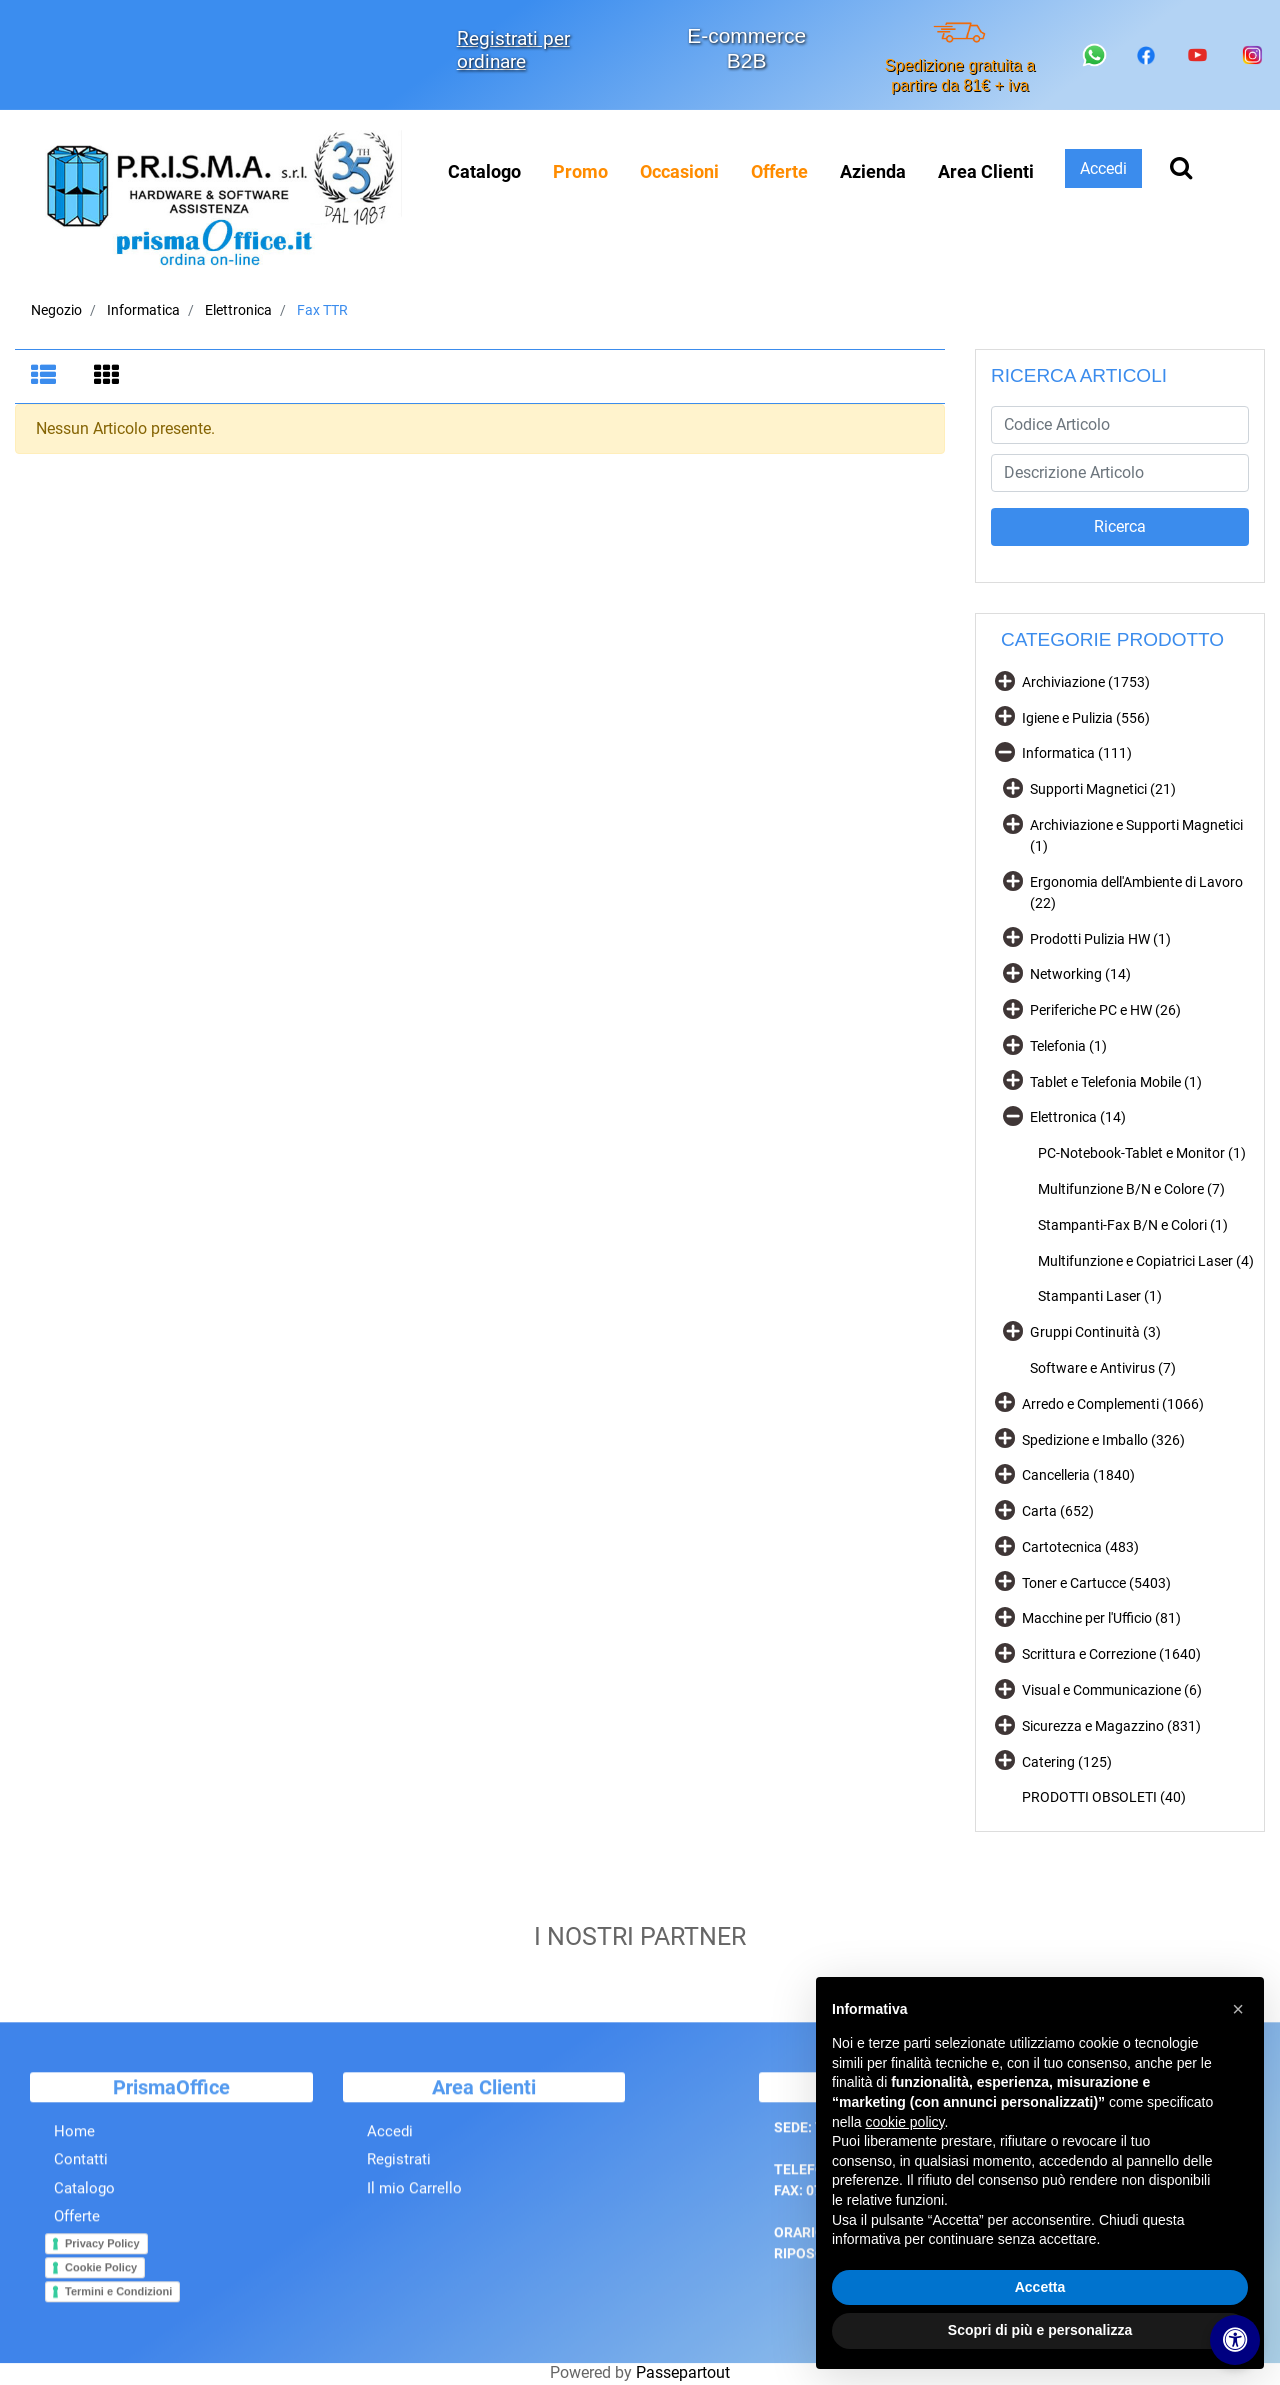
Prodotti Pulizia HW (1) (1100, 939)
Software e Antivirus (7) (1103, 1368)
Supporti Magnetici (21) (1103, 789)
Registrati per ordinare (513, 50)
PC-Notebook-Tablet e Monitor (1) (1142, 1153)
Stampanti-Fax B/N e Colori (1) (1133, 1225)
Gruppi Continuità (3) (1095, 1332)
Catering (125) (1067, 1762)
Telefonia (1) (1068, 1046)
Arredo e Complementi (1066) (1113, 1404)
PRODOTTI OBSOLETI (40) (1104, 1797)
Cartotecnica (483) (1080, 1547)
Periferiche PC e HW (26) (1105, 1010)
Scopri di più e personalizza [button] (1040, 2330)
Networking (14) (1080, 974)
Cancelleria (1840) (1078, 1475)
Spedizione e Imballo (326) (1103, 1440)
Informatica (143, 310)
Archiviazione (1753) (1086, 682)
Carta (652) (1058, 1511)
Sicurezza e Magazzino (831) (1111, 1726)
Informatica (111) (1077, 753)
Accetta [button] (1040, 2287)
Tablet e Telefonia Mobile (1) (1116, 1082)
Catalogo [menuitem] (484, 171)
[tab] (46, 377)
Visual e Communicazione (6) (1112, 1690)
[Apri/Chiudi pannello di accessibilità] (1235, 2340)
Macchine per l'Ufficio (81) (1101, 1618)
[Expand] (1005, 679)
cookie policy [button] (904, 2122)
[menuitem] (580, 171)
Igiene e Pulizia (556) (1086, 718)
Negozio (56, 310)
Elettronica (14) (1078, 1117)
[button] (1120, 527)
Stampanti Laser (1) (1100, 1296)
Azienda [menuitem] (873, 171)
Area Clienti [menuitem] (986, 171)
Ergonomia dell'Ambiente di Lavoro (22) (1136, 892)
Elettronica (238, 310)
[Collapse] (1005, 751)
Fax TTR (322, 310)
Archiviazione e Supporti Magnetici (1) (1136, 835)
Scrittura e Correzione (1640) (1111, 1654)
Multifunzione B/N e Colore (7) (1131, 1189)
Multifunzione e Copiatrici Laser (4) (1146, 1261)
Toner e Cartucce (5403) (1096, 1583)
